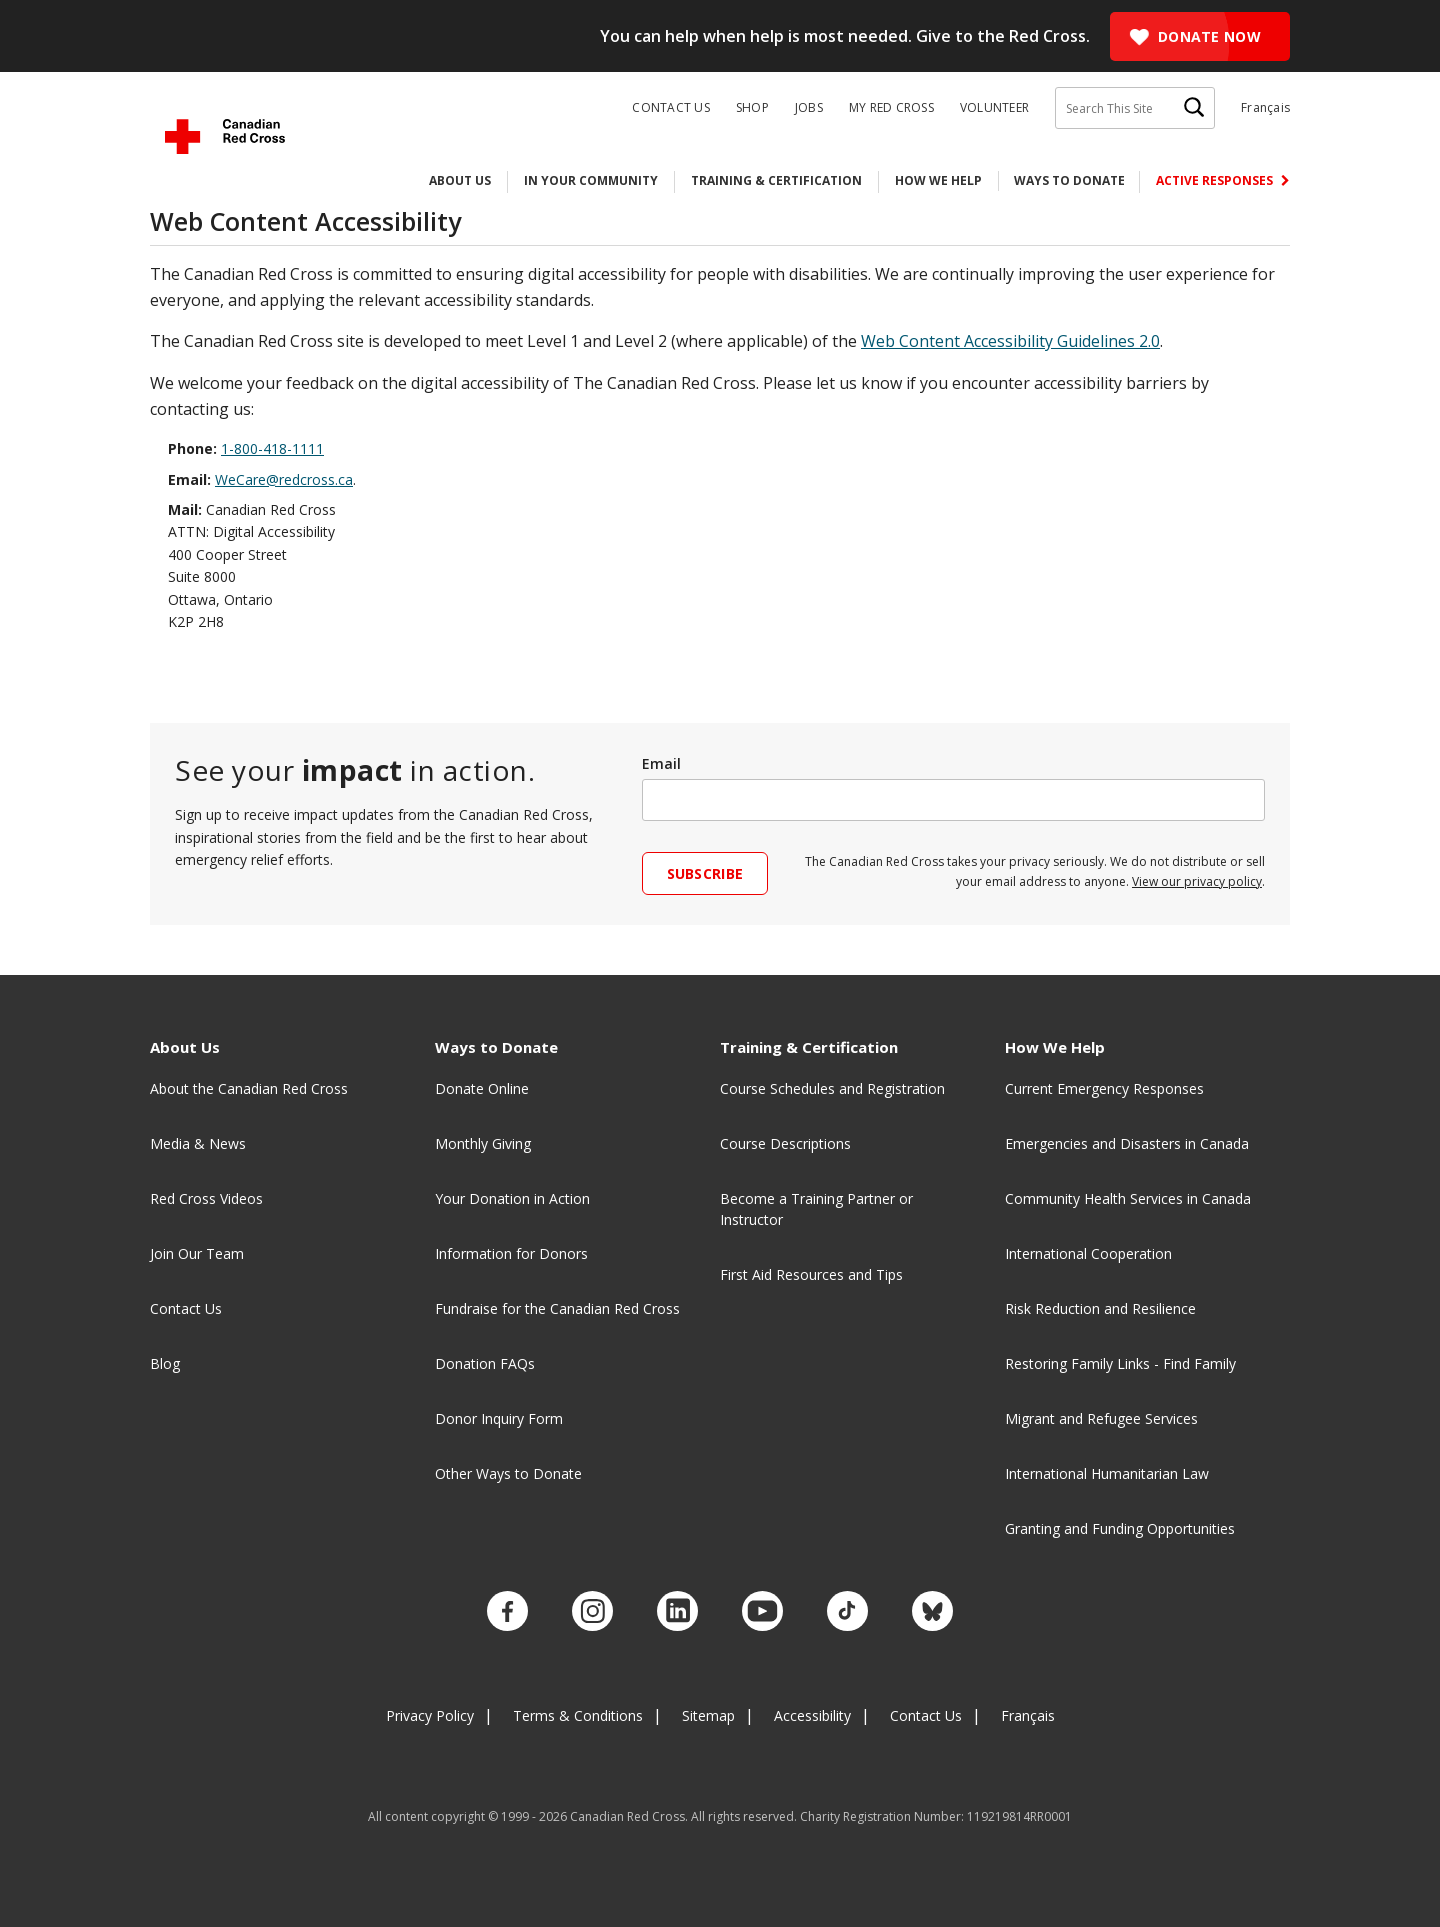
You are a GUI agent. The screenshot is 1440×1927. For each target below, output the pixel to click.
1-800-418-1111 (272, 448)
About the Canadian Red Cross (249, 1088)
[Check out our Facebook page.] (527, 1608)
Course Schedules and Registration (832, 1088)
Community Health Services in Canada (1128, 1198)
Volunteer (994, 108)
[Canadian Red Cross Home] (225, 136)
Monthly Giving (483, 1143)
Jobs (809, 108)
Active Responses (1216, 180)
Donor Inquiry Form (499, 1418)
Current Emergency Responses (1104, 1088)
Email (661, 763)
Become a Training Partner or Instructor (816, 1209)
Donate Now (1209, 36)
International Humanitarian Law (1107, 1473)
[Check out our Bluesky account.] (912, 1608)
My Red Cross (891, 108)
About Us (460, 180)
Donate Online (482, 1088)
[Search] (1194, 108)
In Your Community (591, 180)
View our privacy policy (1197, 881)
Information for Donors (511, 1253)
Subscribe (705, 873)
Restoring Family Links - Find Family (1120, 1363)
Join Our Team (197, 1253)
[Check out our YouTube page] (758, 1608)
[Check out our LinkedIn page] (681, 1608)
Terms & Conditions (578, 1707)
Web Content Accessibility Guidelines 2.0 (1010, 341)
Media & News (198, 1143)
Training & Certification (776, 180)
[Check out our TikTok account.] (835, 1608)
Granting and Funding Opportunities (1120, 1528)
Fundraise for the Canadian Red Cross (557, 1308)
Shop (752, 108)
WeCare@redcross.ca (284, 479)
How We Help (938, 180)
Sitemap (708, 1707)
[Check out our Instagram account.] (604, 1608)
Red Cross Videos (206, 1198)
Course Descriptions (785, 1143)
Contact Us (671, 108)
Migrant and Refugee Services (1101, 1418)
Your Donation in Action (512, 1198)
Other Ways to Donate (508, 1473)
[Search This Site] (1135, 108)
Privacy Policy (430, 1707)
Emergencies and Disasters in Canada (1127, 1143)
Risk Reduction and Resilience (1100, 1308)
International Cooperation (1088, 1253)
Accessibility (812, 1707)
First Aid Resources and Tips (811, 1274)
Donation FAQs (485, 1363)
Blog (165, 1363)
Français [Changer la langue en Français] (1265, 107)
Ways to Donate (1069, 180)
